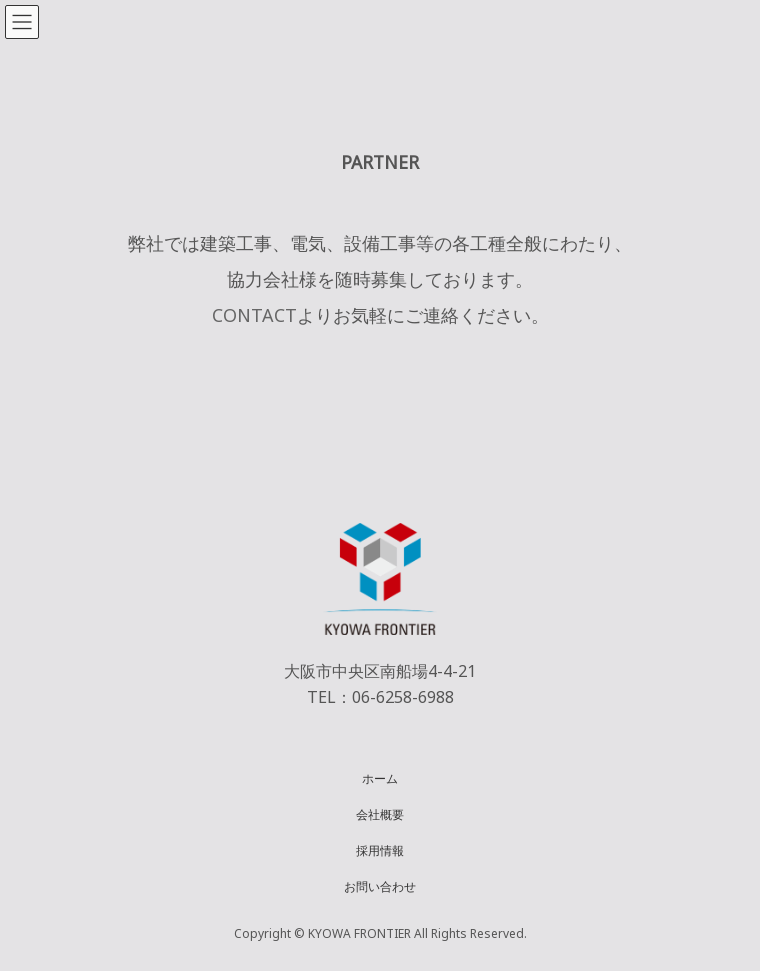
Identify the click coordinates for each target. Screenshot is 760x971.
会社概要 (380, 813)
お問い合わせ (380, 885)
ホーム (380, 777)
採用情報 (380, 849)
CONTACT (254, 315)
